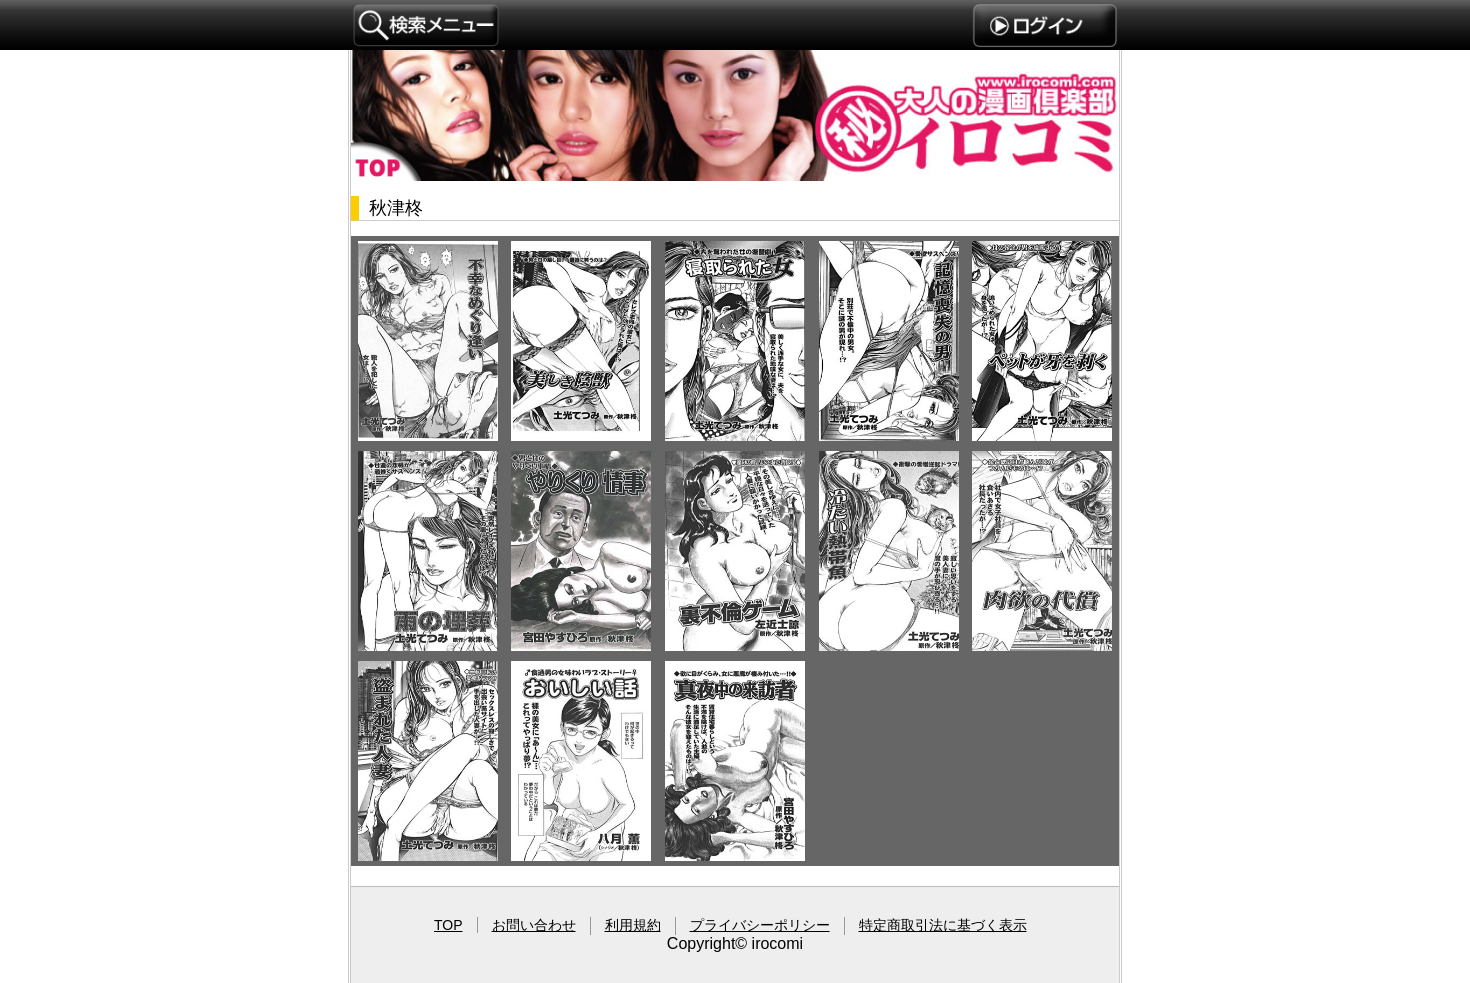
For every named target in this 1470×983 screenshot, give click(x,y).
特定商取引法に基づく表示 (943, 925)
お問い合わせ (534, 925)
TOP (448, 925)
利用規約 (633, 925)
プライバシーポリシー (760, 925)
